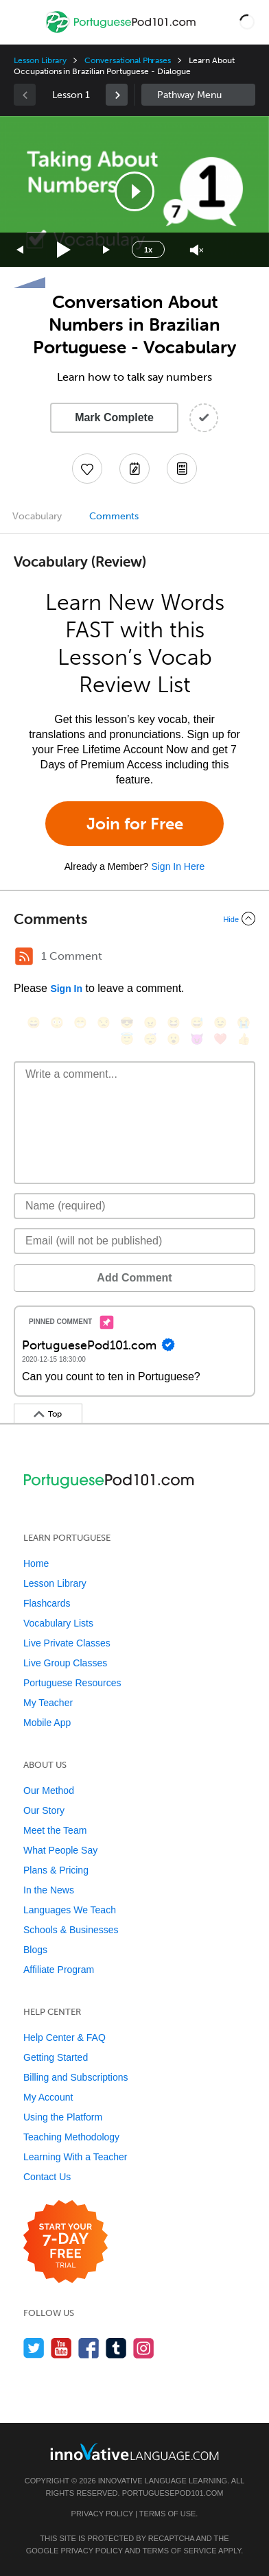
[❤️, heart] (220, 1039)
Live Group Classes (65, 1662)
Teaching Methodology (71, 2136)
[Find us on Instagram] (143, 2348)
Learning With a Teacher (75, 2156)
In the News (48, 1889)
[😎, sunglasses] (127, 1022)
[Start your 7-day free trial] (65, 2242)
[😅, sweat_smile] (197, 1022)
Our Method (48, 1790)
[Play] (64, 250)
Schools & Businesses (71, 1929)
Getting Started (55, 2057)
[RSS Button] (24, 956)
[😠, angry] (150, 1022)
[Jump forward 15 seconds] (107, 250)
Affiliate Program (58, 1969)
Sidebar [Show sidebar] (198, 95)
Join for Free (134, 824)
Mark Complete (114, 417)
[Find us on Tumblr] (116, 2348)
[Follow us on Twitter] (34, 2348)
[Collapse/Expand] (134, 918)
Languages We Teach (69, 1909)
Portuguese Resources (72, 1682)
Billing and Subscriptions (75, 2077)
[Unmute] (196, 250)
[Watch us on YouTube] (61, 2348)
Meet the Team (54, 1830)
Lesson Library (40, 60)
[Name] (134, 1206)
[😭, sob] (243, 1022)
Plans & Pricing (56, 1870)
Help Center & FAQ (64, 2037)
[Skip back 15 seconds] (20, 250)
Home (36, 1563)
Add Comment (134, 1278)
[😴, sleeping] (150, 1039)
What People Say (60, 1850)
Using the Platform (62, 2117)
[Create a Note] (134, 468)
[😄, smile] (33, 1022)
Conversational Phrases (127, 60)
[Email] (134, 1241)
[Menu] (22, 22)
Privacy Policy (102, 2513)
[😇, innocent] (127, 1039)
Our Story (44, 1810)
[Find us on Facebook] (89, 2348)
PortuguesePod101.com (173, 2493)
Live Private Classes (66, 1643)
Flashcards (46, 1603)
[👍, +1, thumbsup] (243, 1039)
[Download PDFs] (182, 468)
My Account (48, 2097)
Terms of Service (180, 2551)
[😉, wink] (220, 1022)
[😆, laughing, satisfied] (173, 1022)
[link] (117, 95)
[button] (247, 22)
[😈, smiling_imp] (197, 1039)
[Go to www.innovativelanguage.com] (134, 2451)
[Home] (122, 32)
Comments (114, 516)
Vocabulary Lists (58, 1623)
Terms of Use (167, 2513)
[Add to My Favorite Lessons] (87, 468)
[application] (134, 191)
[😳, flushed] (57, 1022)
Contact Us (47, 2176)
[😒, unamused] (103, 1022)
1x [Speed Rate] (148, 250)
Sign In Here (177, 866)
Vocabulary (37, 516)
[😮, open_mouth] (173, 1039)
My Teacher (48, 1702)
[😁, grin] (80, 1022)
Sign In (66, 988)
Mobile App (47, 1722)
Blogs (35, 1949)
